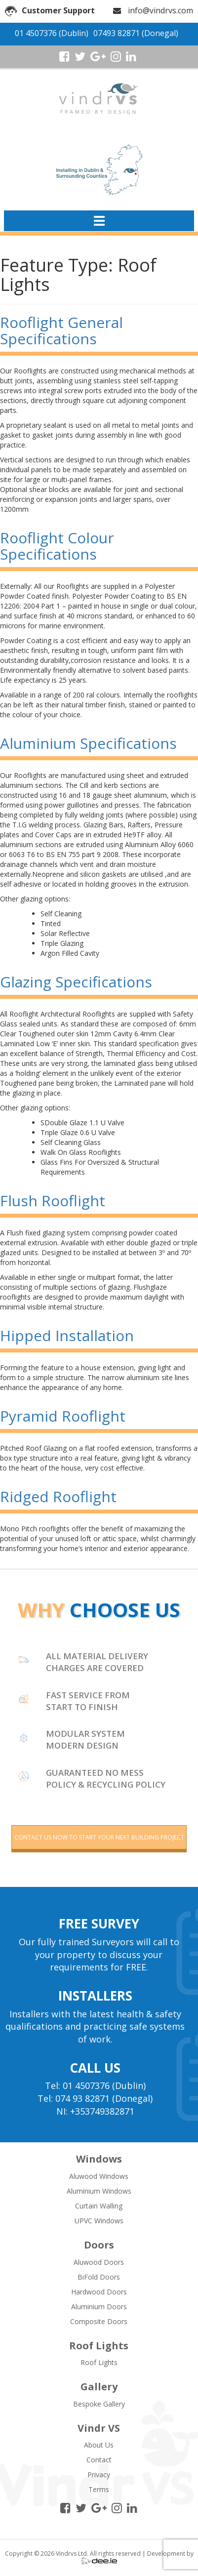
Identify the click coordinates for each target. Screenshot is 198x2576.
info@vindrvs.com (160, 10)
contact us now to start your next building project (99, 1837)
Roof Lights (98, 2345)
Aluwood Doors (99, 2262)
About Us (99, 2445)
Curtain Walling (98, 2205)
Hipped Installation (67, 1335)
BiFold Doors (99, 2277)
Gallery (99, 2386)
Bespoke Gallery (99, 2404)
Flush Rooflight (52, 1200)
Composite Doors (98, 2321)
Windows (99, 2159)
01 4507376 (36, 33)
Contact (99, 2459)
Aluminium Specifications (88, 743)
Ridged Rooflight (58, 1496)
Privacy (98, 2474)
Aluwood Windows (98, 2176)
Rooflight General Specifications (61, 330)
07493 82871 (116, 33)
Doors (99, 2244)
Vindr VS (99, 2428)
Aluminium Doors (99, 2306)
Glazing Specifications (76, 982)
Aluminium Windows (99, 2191)
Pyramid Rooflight (62, 1416)
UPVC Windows (99, 2220)
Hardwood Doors (99, 2291)
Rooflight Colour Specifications (57, 546)
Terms (98, 2489)
